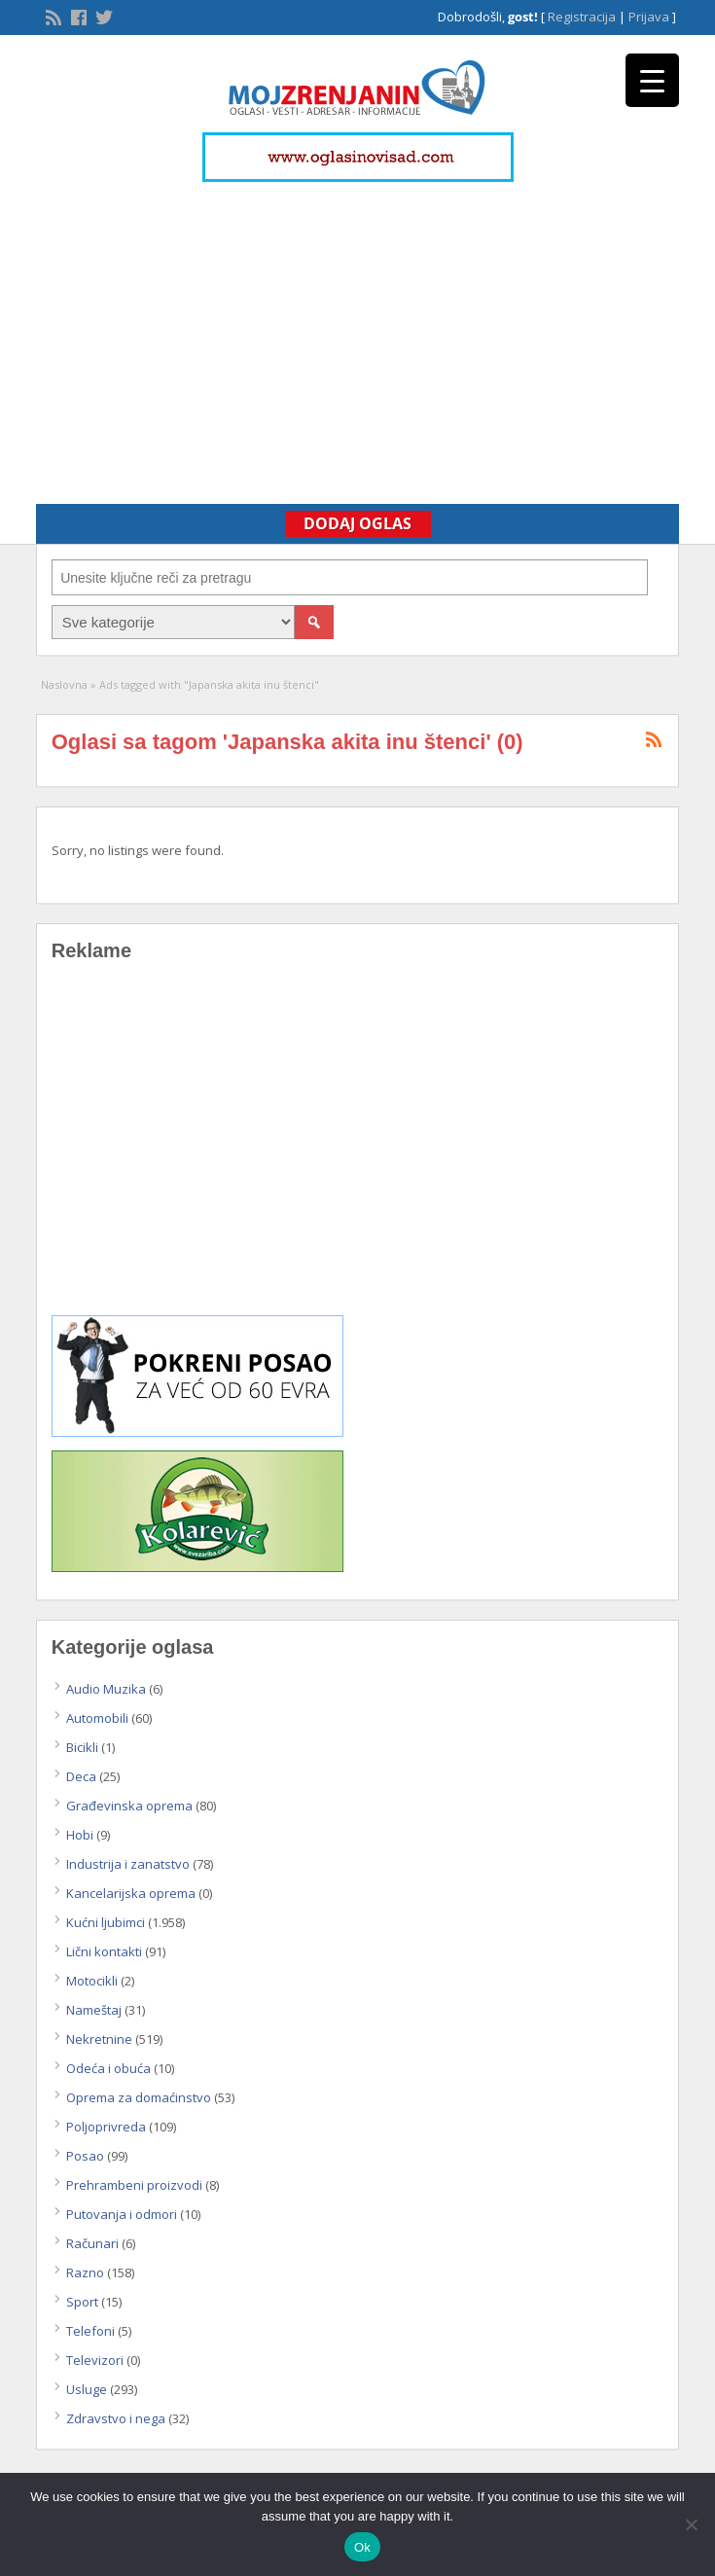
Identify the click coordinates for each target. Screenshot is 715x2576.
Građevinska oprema (129, 1805)
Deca (81, 1776)
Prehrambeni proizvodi (134, 2185)
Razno (85, 2272)
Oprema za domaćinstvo (138, 2097)
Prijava (648, 16)
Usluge (86, 2389)
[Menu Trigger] (652, 80)
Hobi (79, 1834)
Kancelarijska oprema (131, 1893)
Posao (85, 2156)
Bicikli (82, 1747)
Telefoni (90, 2331)
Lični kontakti (104, 1951)
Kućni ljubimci (105, 1922)
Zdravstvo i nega (115, 2418)
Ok (362, 2547)
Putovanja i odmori (121, 2214)
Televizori (95, 2360)
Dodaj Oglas (357, 523)
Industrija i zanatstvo (128, 1864)
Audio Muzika (106, 1689)
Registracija (582, 16)
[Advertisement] (357, 333)
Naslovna (64, 684)
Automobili (97, 1718)
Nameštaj (94, 2010)
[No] (690, 2524)
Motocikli (92, 1980)
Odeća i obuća (108, 2068)
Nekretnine (99, 2039)
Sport (82, 2301)
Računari (92, 2243)
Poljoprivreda (106, 2126)
